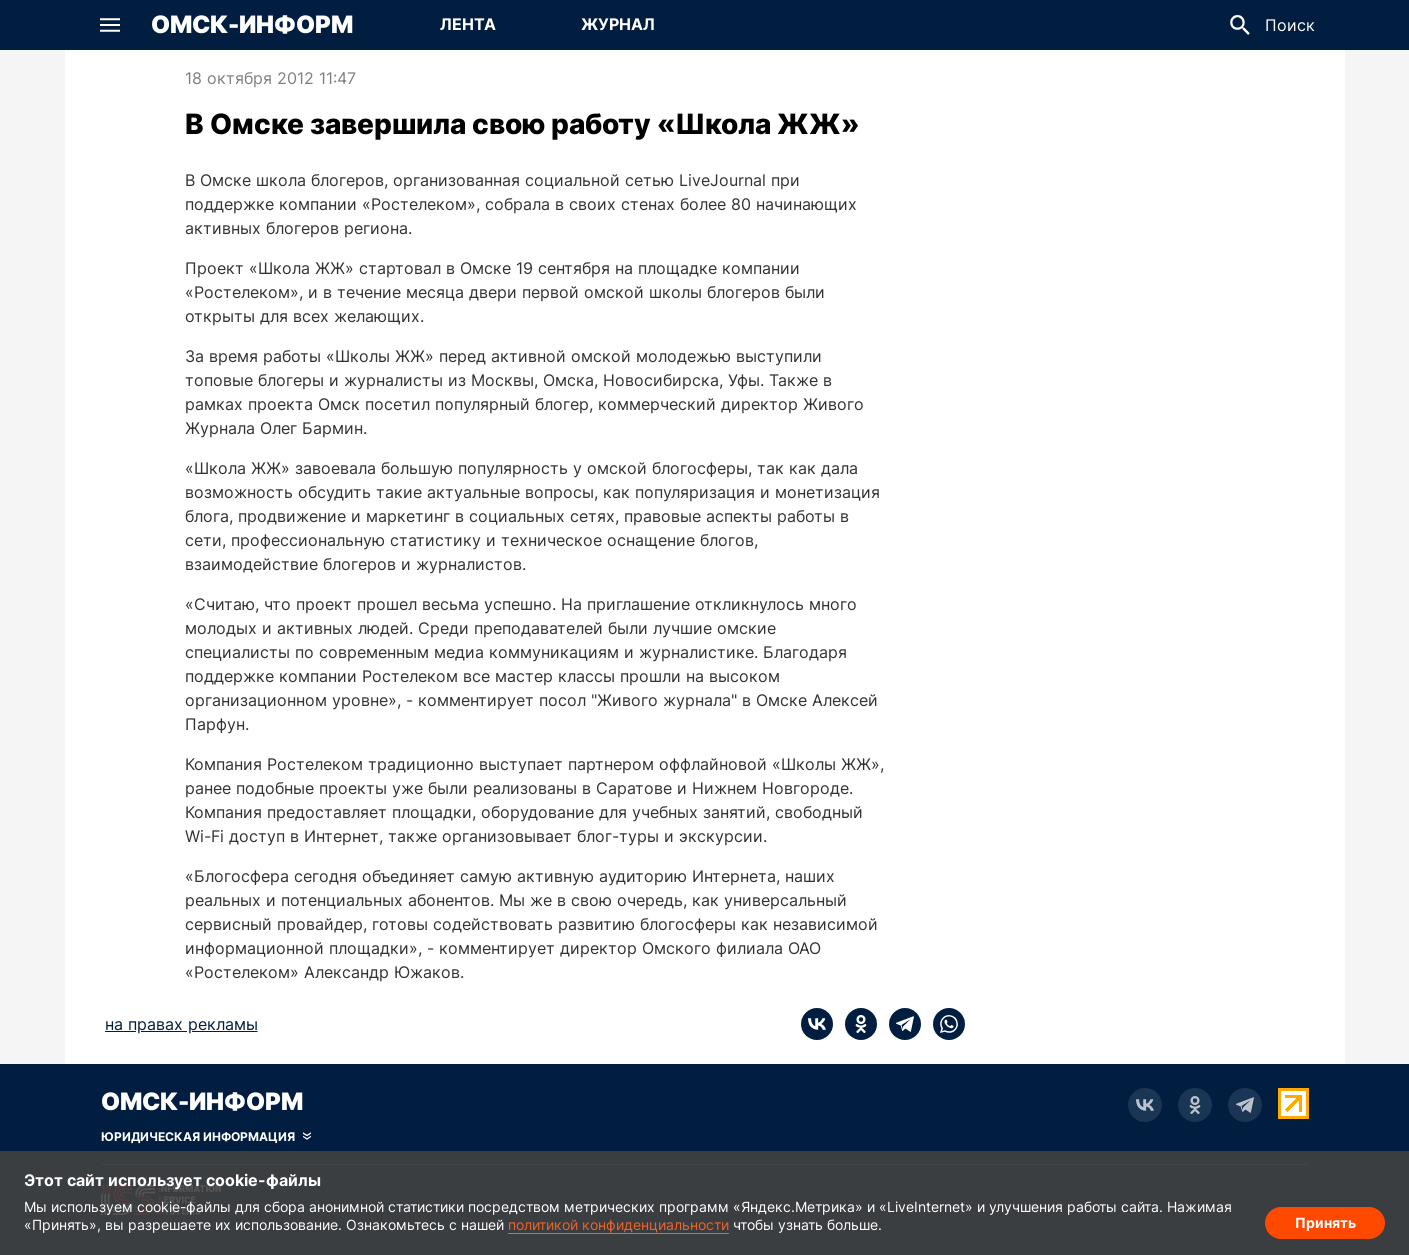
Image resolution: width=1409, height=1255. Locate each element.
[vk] (817, 1024)
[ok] (855, 1024)
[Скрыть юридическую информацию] (206, 1137)
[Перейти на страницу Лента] (468, 25)
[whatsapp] (943, 1024)
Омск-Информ (252, 25)
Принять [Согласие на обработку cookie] (1325, 1220)
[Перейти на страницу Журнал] (618, 25)
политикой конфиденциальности (618, 1224)
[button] (110, 25)
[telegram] (899, 1024)
